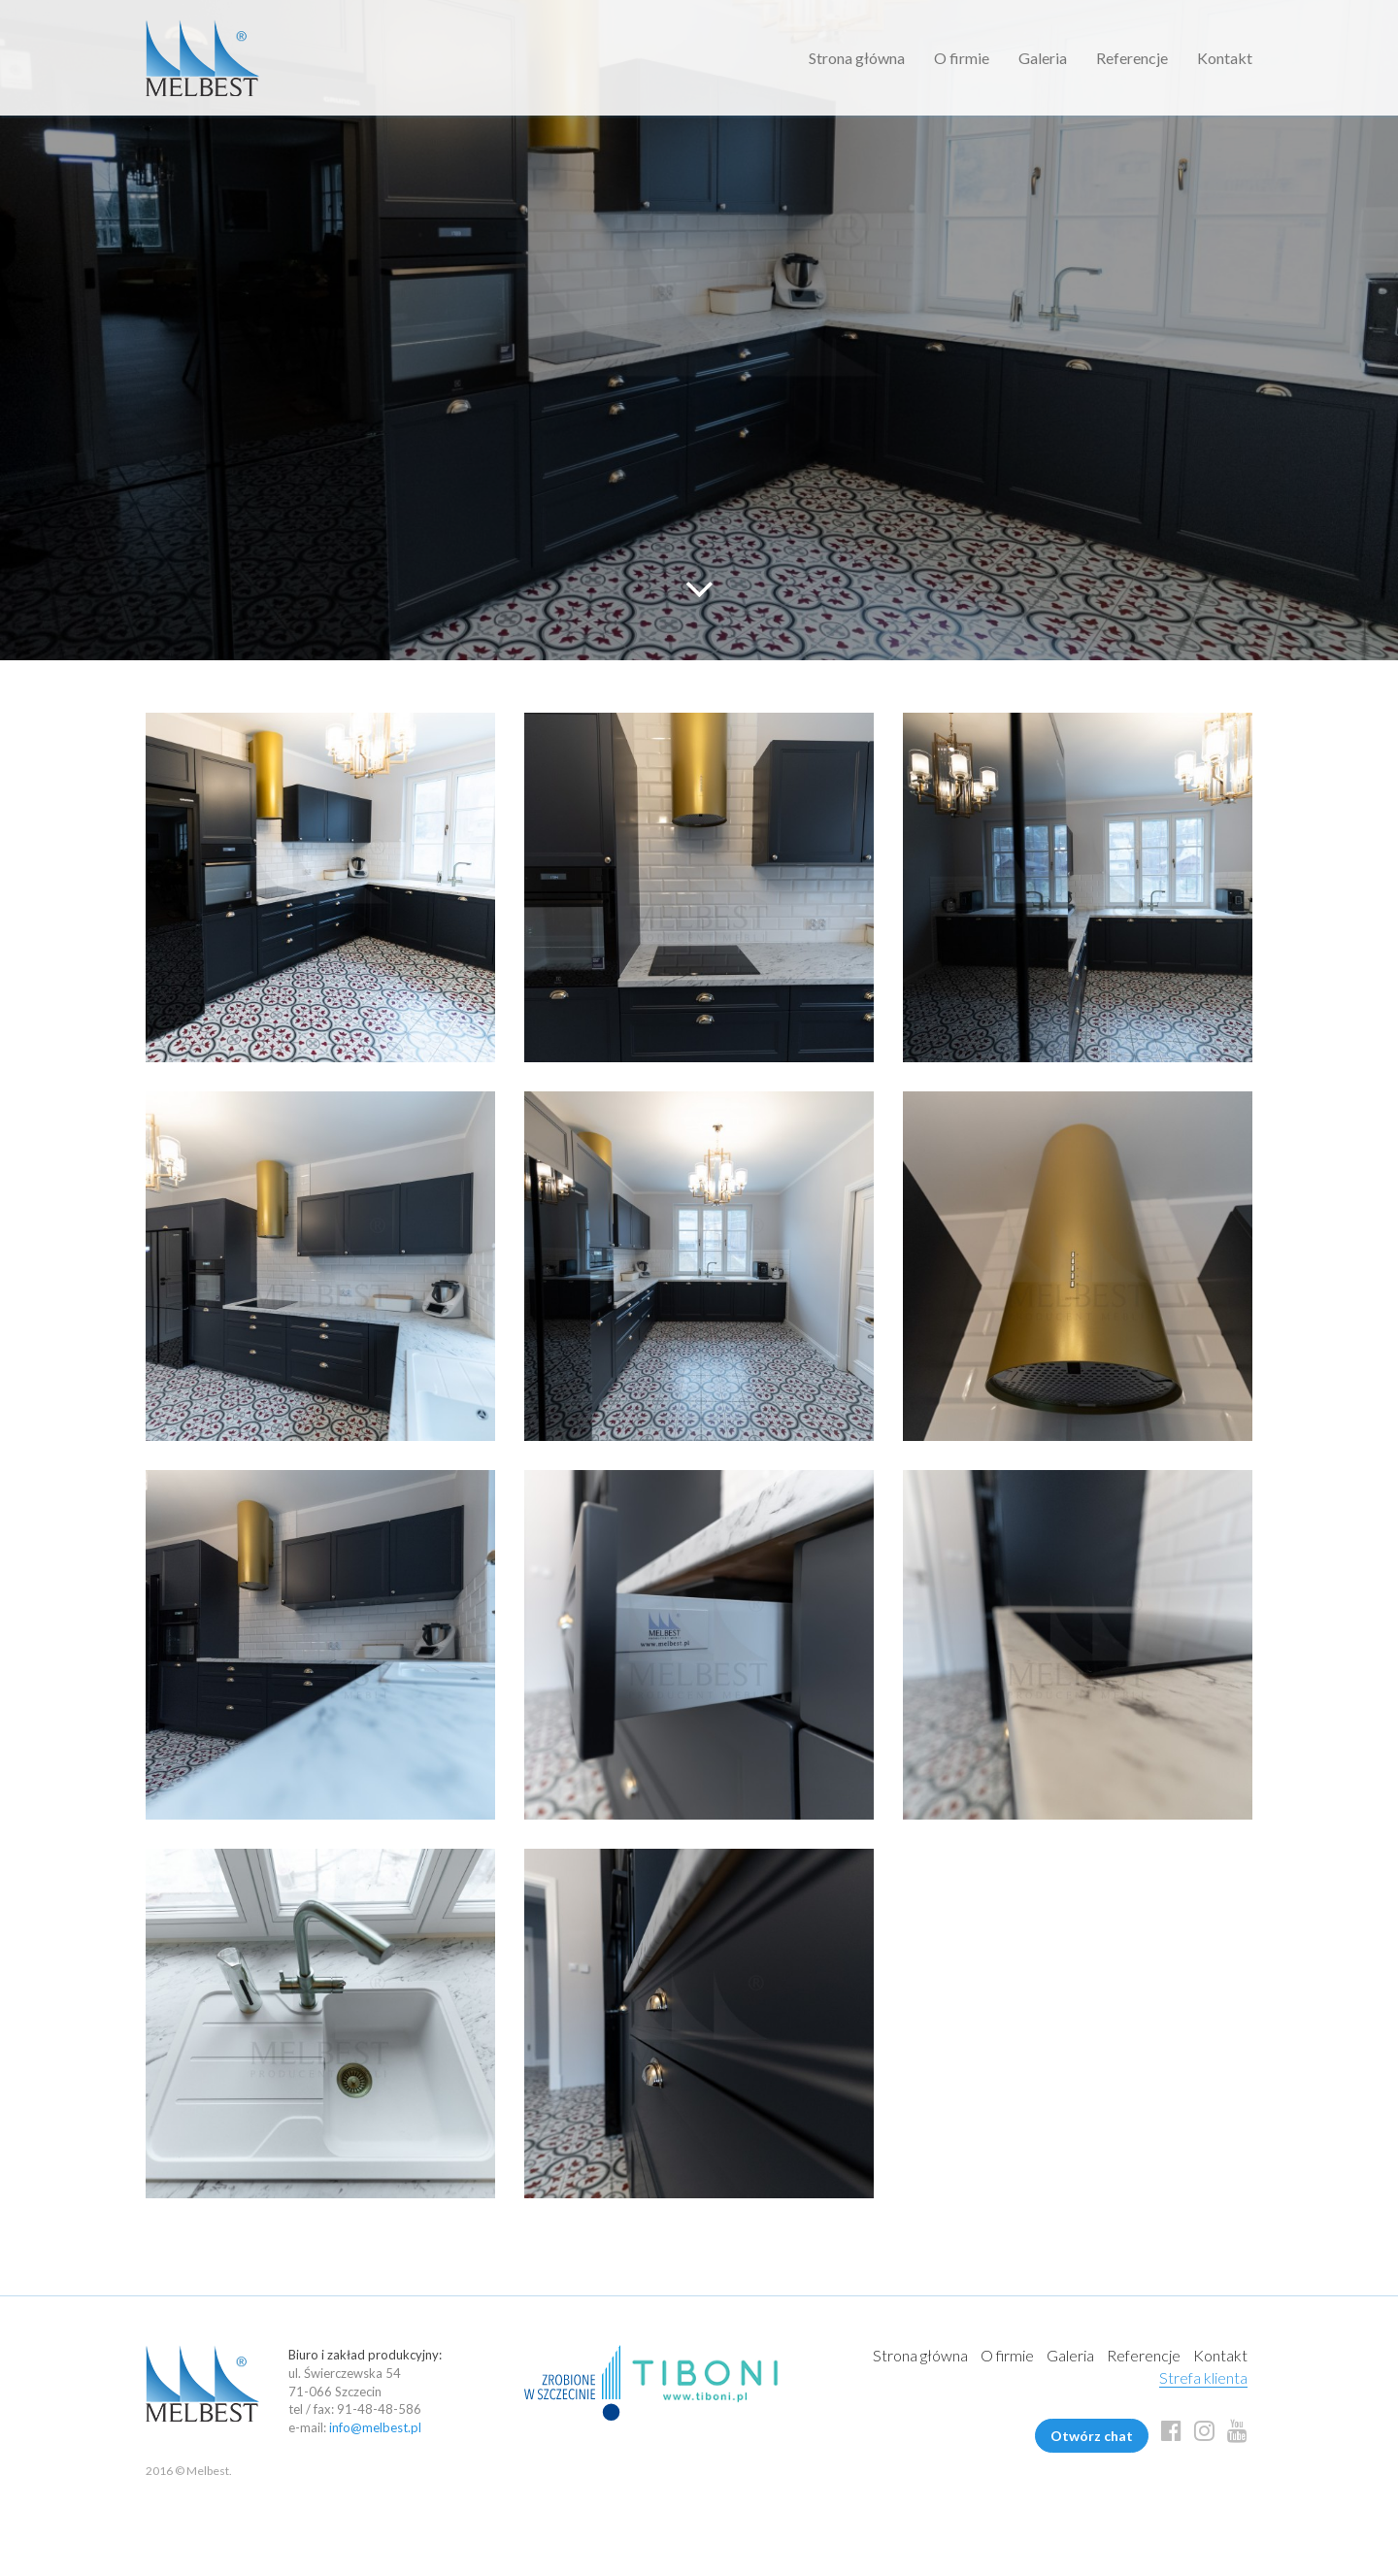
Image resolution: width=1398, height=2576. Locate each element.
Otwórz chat (1091, 2435)
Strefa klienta (1203, 2377)
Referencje (1132, 58)
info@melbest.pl (375, 2427)
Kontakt (1224, 58)
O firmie (961, 58)
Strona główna (857, 58)
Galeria (1042, 58)
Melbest (202, 57)
